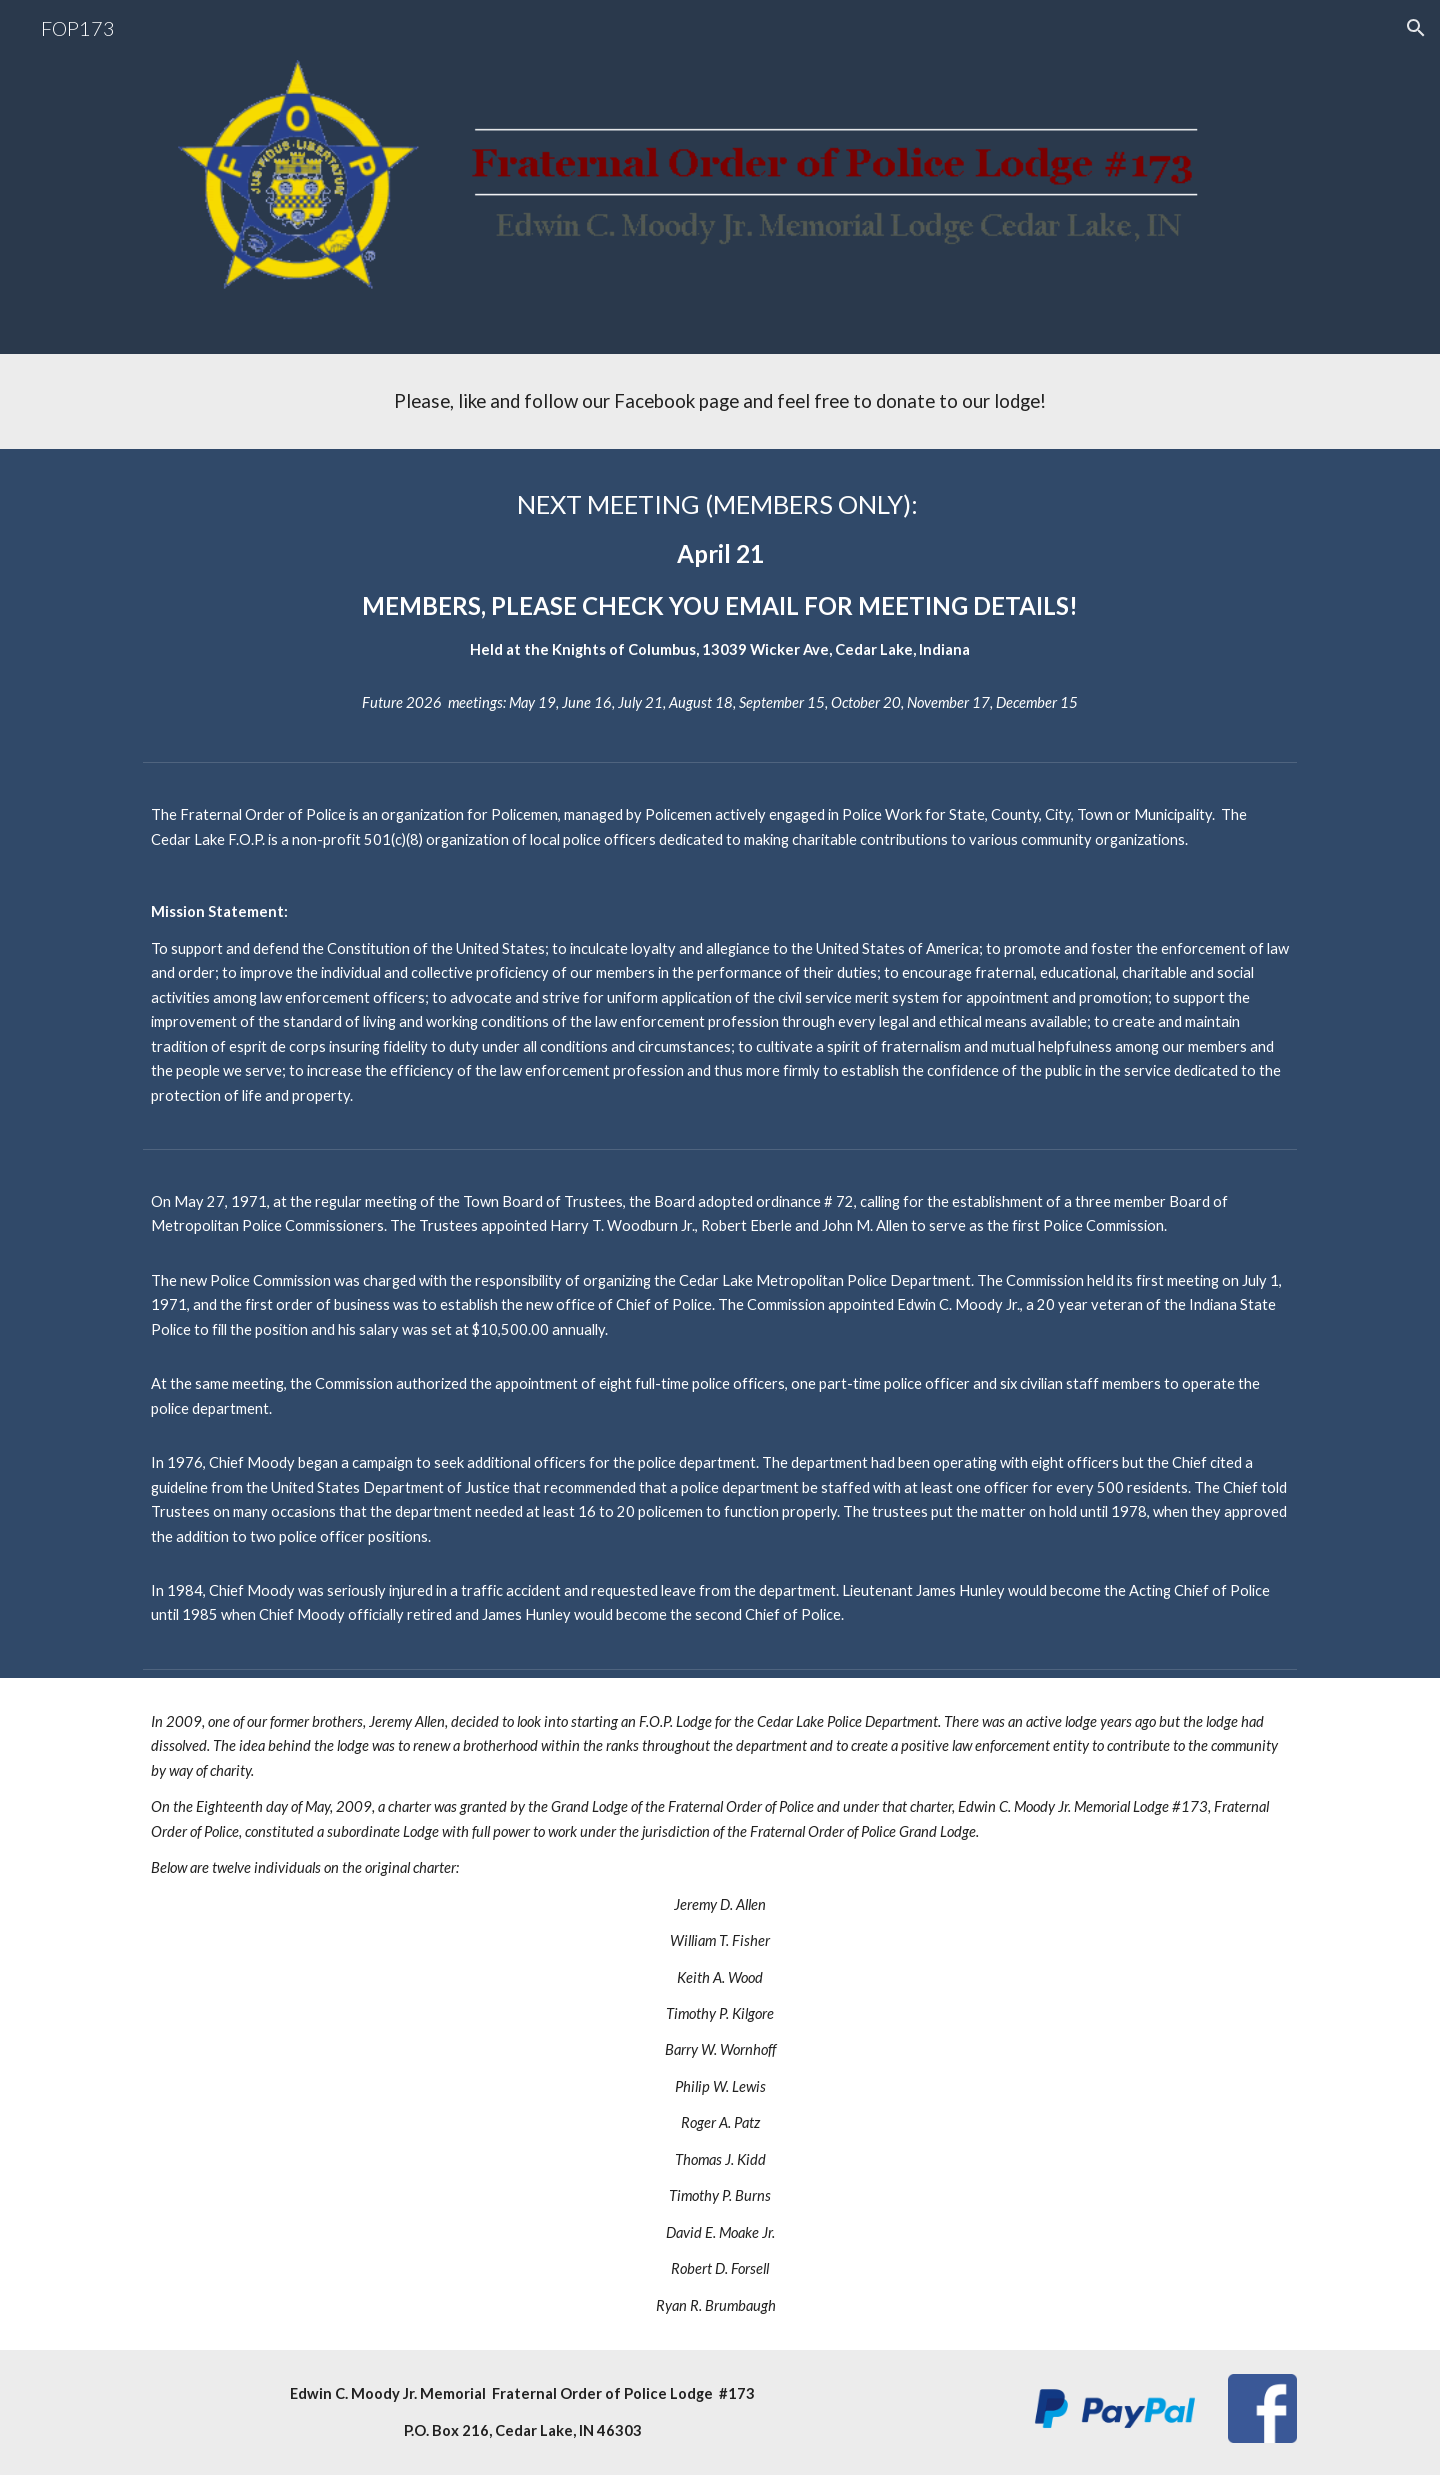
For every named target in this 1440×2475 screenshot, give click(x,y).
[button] (1416, 28)
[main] (720, 401)
